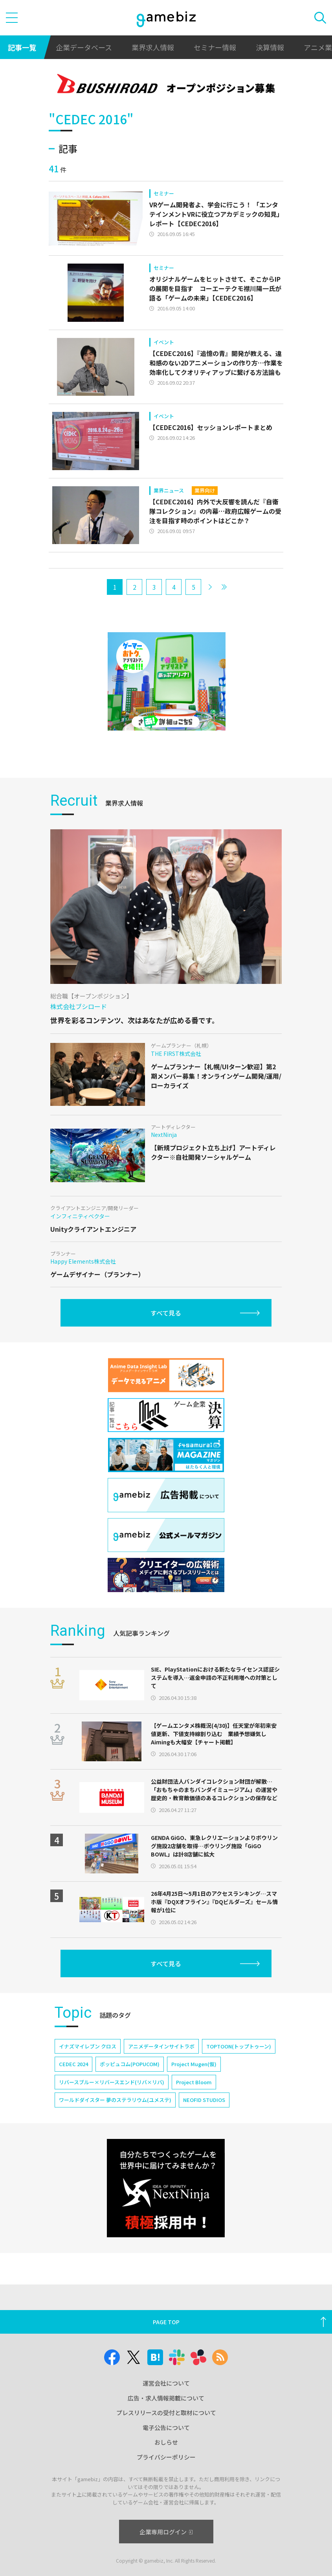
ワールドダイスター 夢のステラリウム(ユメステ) (115, 2100)
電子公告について (166, 2427)
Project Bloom (194, 2082)
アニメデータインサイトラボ (161, 2046)
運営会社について (166, 2383)
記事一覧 (22, 47)
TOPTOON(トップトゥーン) (238, 2046)
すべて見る (165, 1313)
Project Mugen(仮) (193, 2064)
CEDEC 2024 (73, 2064)
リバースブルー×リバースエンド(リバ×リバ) (111, 2082)
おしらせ (166, 2442)
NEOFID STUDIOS (204, 2100)
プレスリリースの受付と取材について (166, 2412)
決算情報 (270, 47)
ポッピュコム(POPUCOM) (130, 2064)
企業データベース (84, 47)
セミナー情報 (215, 47)
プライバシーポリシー (166, 2457)
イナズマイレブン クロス (87, 2046)
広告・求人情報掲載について (166, 2398)
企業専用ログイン (166, 2532)
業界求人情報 (153, 47)
